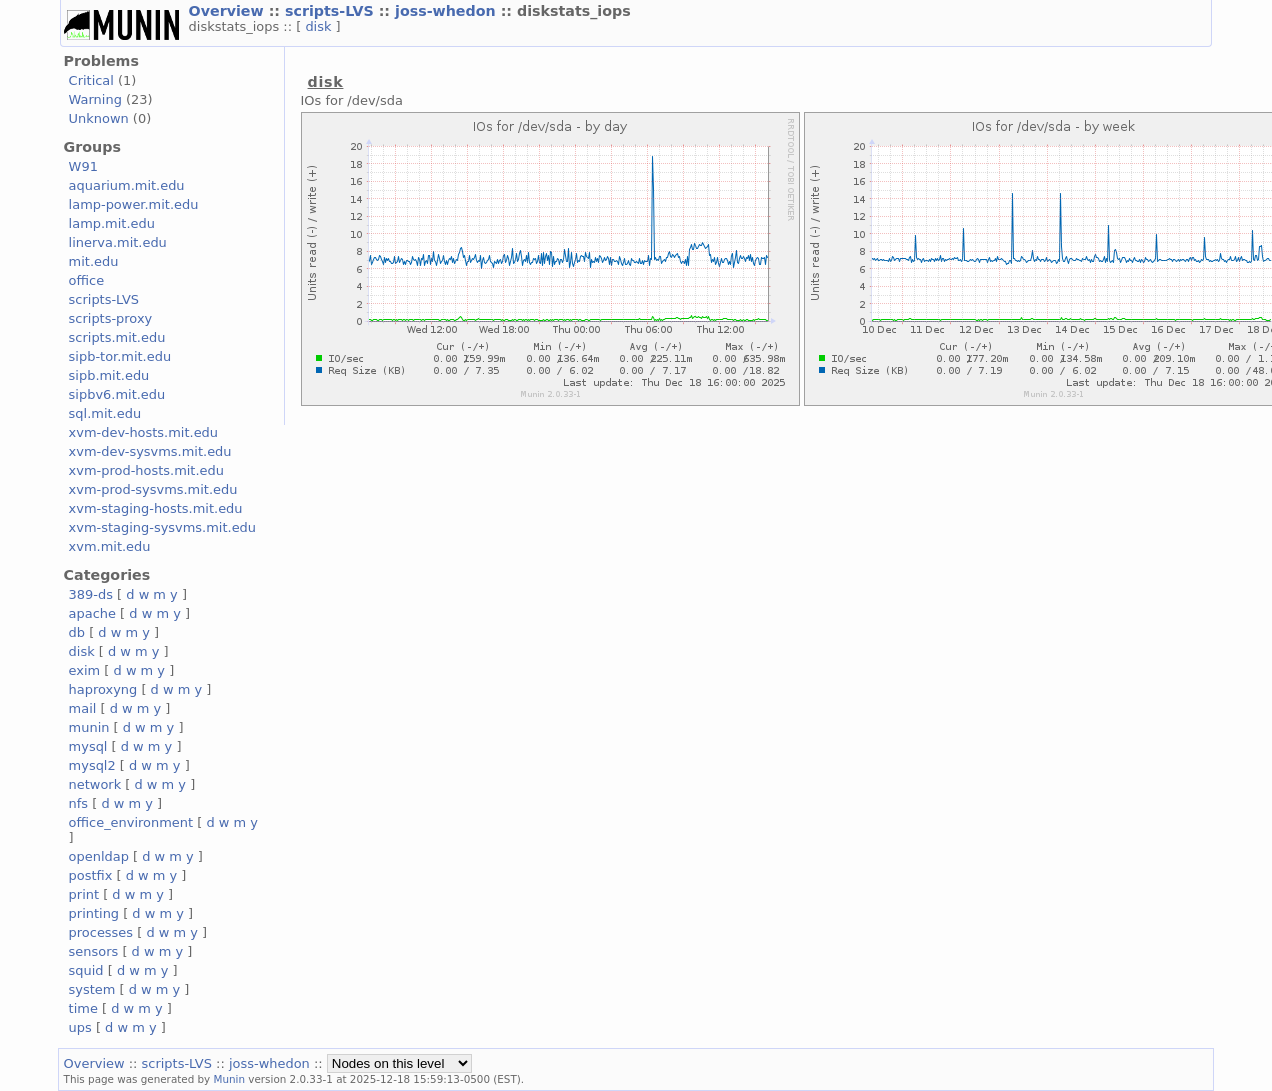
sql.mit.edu (105, 413)
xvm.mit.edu (110, 546)
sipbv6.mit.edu (117, 394)
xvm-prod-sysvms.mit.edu (153, 489)
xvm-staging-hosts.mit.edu (156, 508)
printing (94, 913)
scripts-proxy (111, 318)
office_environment (131, 822)
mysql (88, 746)
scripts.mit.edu (117, 337)
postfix (91, 875)
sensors (94, 951)
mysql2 (92, 765)
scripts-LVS (332, 11)
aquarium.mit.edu (127, 185)
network (95, 784)
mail (83, 708)
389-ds (91, 594)
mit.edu (94, 261)
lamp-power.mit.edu (134, 204)
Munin (230, 1079)
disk (320, 26)
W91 (83, 166)
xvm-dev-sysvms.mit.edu (150, 451)
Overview (229, 11)
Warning (95, 99)
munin (89, 727)
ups (80, 1027)
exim (85, 670)
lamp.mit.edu (112, 223)
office (87, 280)
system (92, 989)
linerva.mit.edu (118, 242)
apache (92, 613)
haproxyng (103, 689)
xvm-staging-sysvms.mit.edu (162, 527)
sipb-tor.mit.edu (120, 356)
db (77, 632)
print (84, 894)
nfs (79, 803)
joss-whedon (448, 11)
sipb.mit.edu (109, 375)
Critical (91, 80)
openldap (99, 856)
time (83, 1008)
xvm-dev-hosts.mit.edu (143, 432)
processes (101, 932)
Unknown (99, 118)
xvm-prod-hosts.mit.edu (146, 470)
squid (86, 970)
